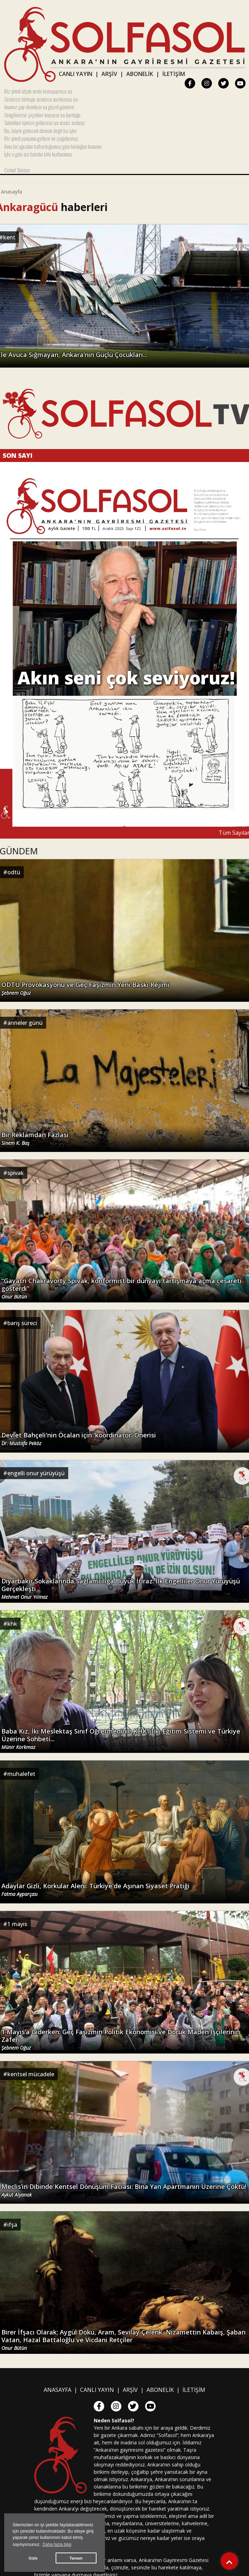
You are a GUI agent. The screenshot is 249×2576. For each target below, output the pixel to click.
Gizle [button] (33, 2558)
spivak (15, 1173)
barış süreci (22, 1323)
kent (9, 237)
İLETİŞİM (173, 74)
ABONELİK (139, 74)
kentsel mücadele (30, 2074)
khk (12, 1624)
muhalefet (21, 1774)
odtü (13, 872)
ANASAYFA (57, 2390)
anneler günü (25, 1023)
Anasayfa (11, 191)
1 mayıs (17, 1924)
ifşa (12, 2224)
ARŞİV (109, 74)
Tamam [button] (76, 2558)
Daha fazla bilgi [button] (57, 2544)
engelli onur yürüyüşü (36, 1473)
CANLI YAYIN (75, 74)
